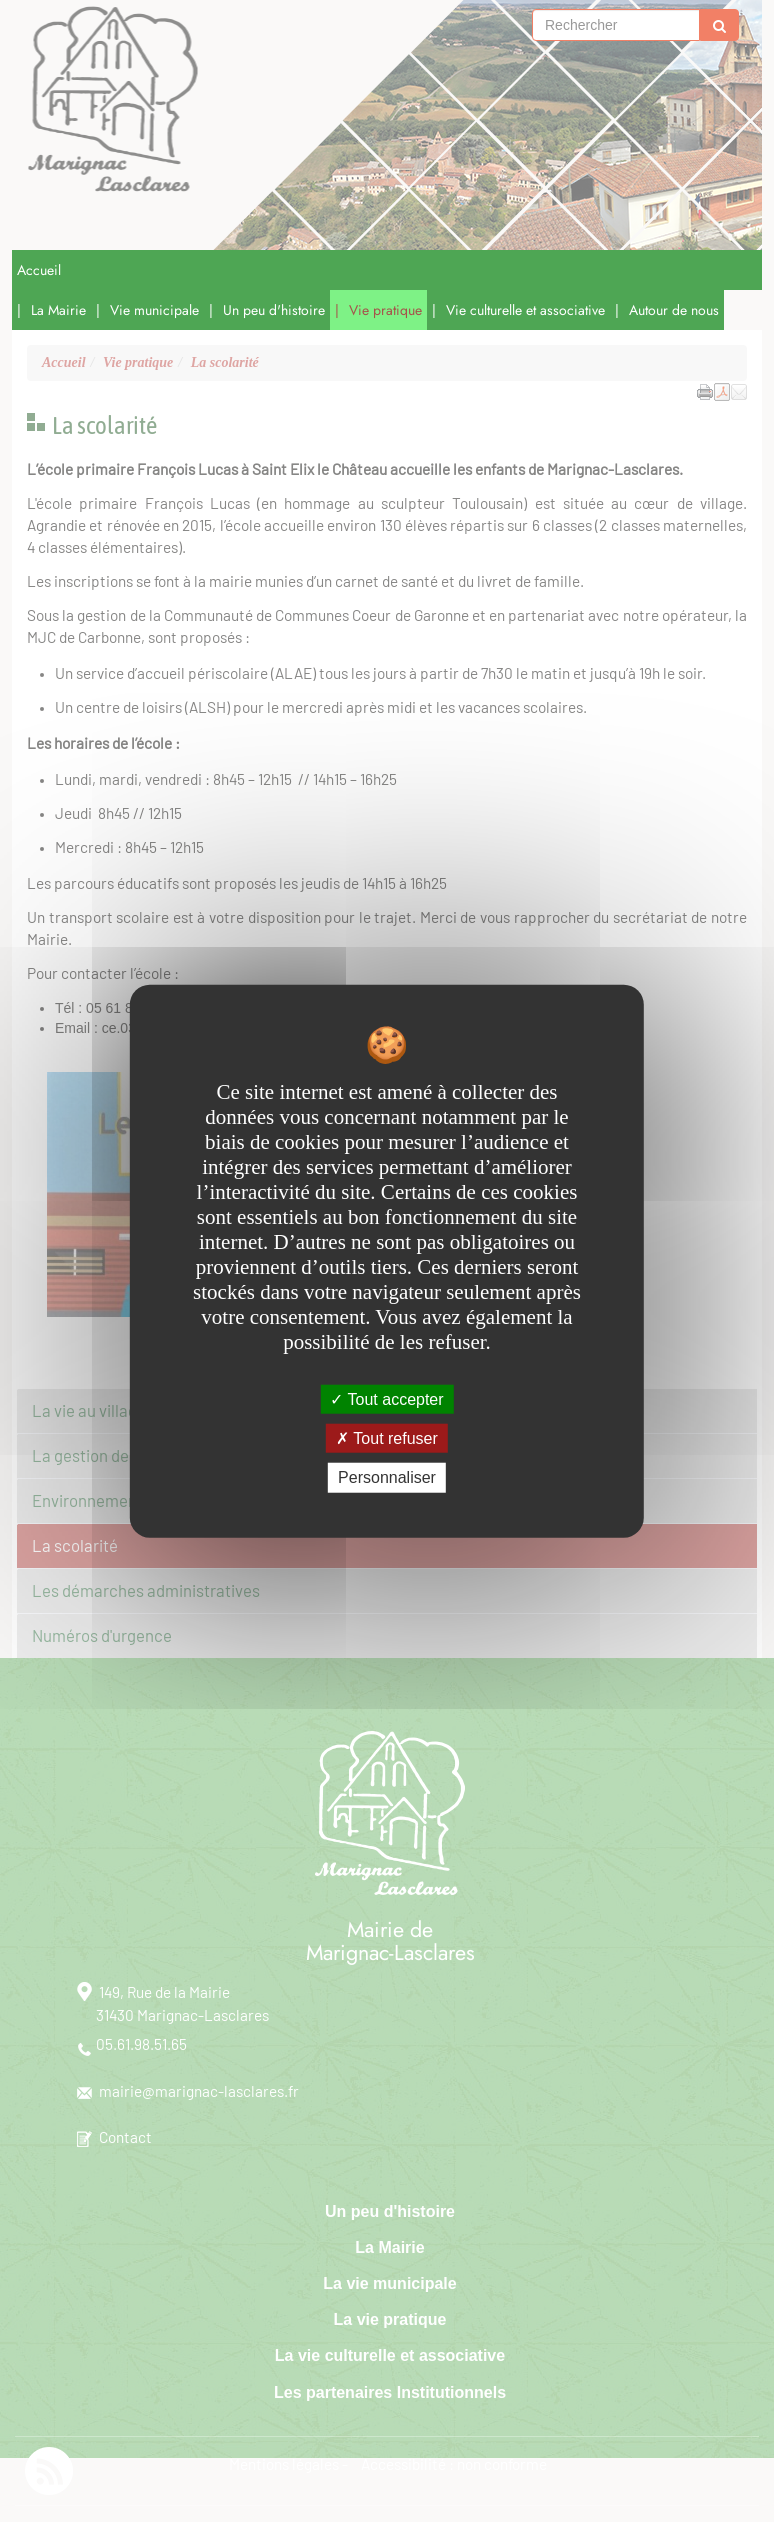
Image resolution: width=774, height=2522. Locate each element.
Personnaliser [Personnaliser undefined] (387, 1477)
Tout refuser (387, 1438)
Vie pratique (385, 310)
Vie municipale (154, 310)
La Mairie (58, 310)
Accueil (39, 270)
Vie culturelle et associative (525, 310)
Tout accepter (386, 1399)
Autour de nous (674, 310)
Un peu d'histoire (274, 310)
